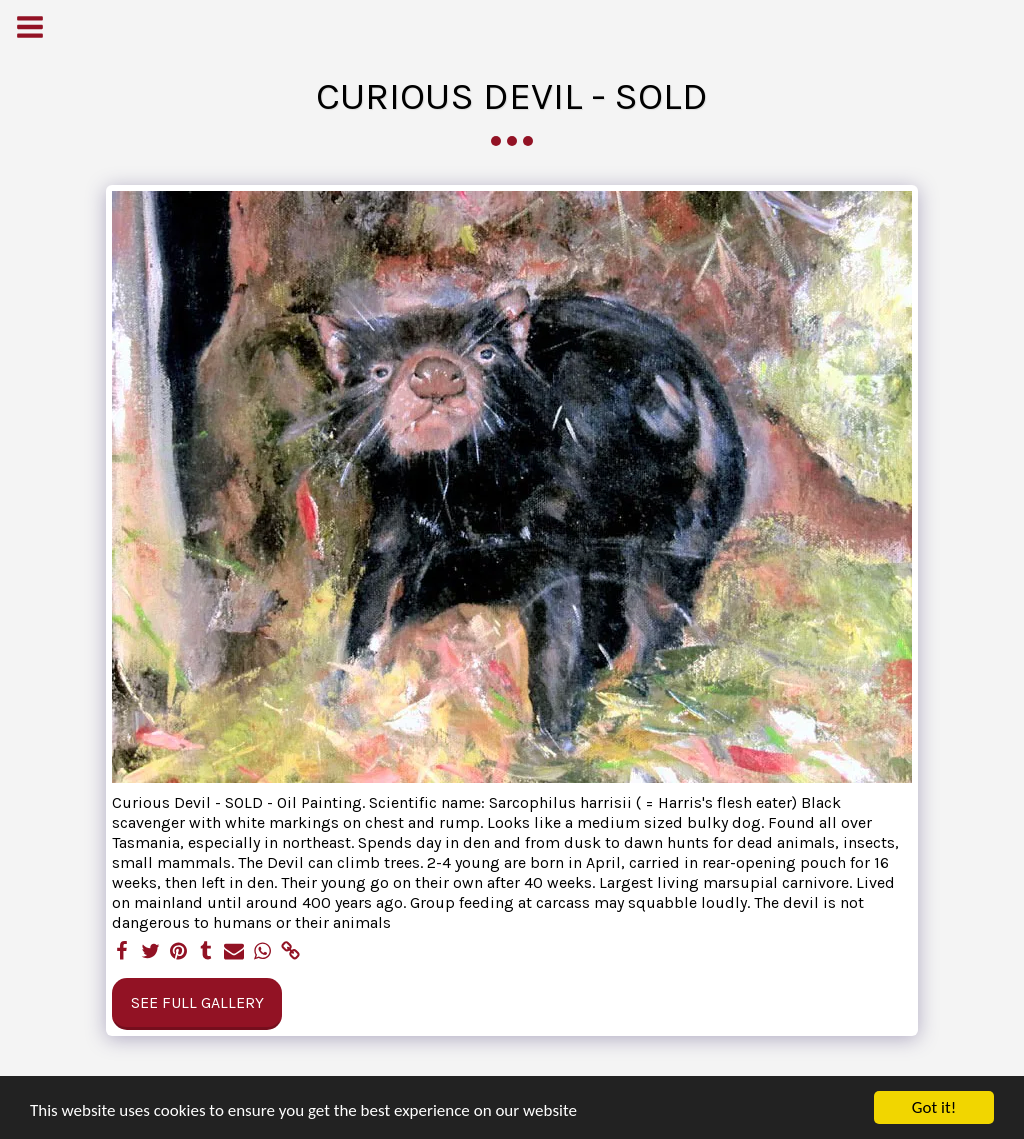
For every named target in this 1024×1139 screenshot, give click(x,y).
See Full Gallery (197, 1002)
